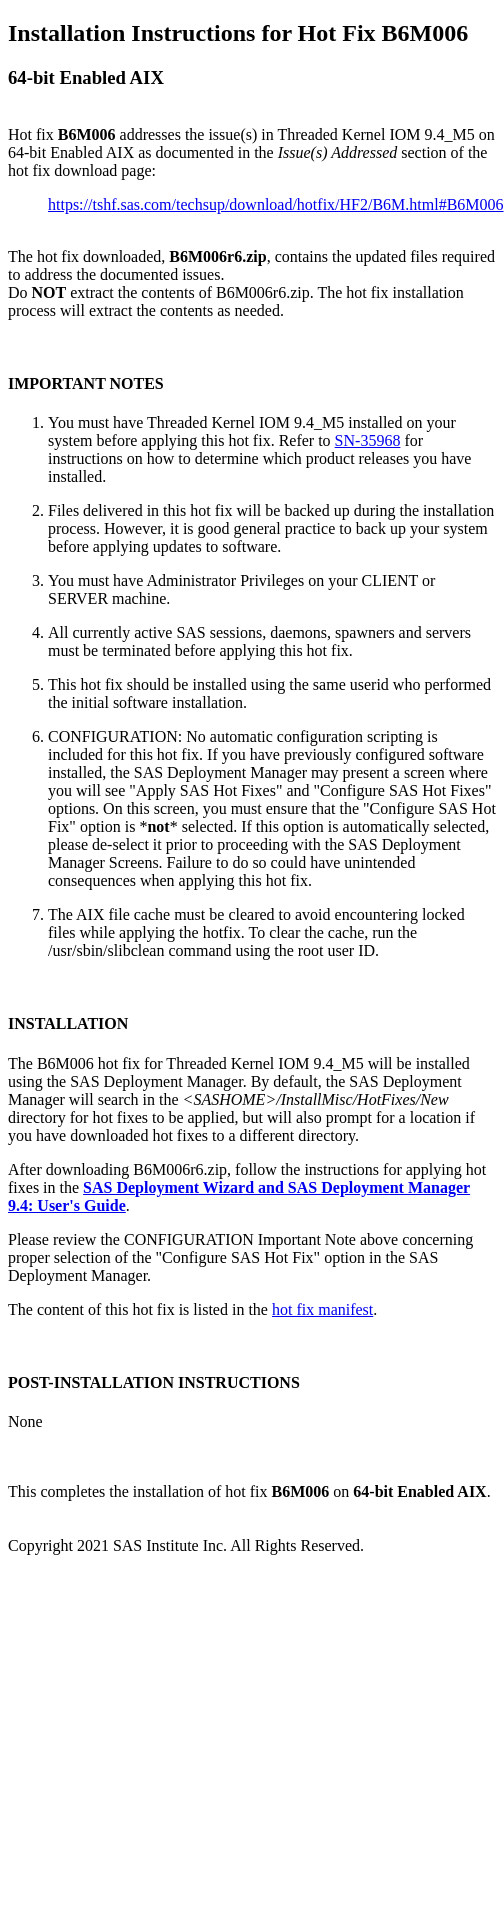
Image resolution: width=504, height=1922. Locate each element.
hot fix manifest (322, 1309)
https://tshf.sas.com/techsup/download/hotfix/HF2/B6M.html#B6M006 (276, 204)
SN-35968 (368, 440)
